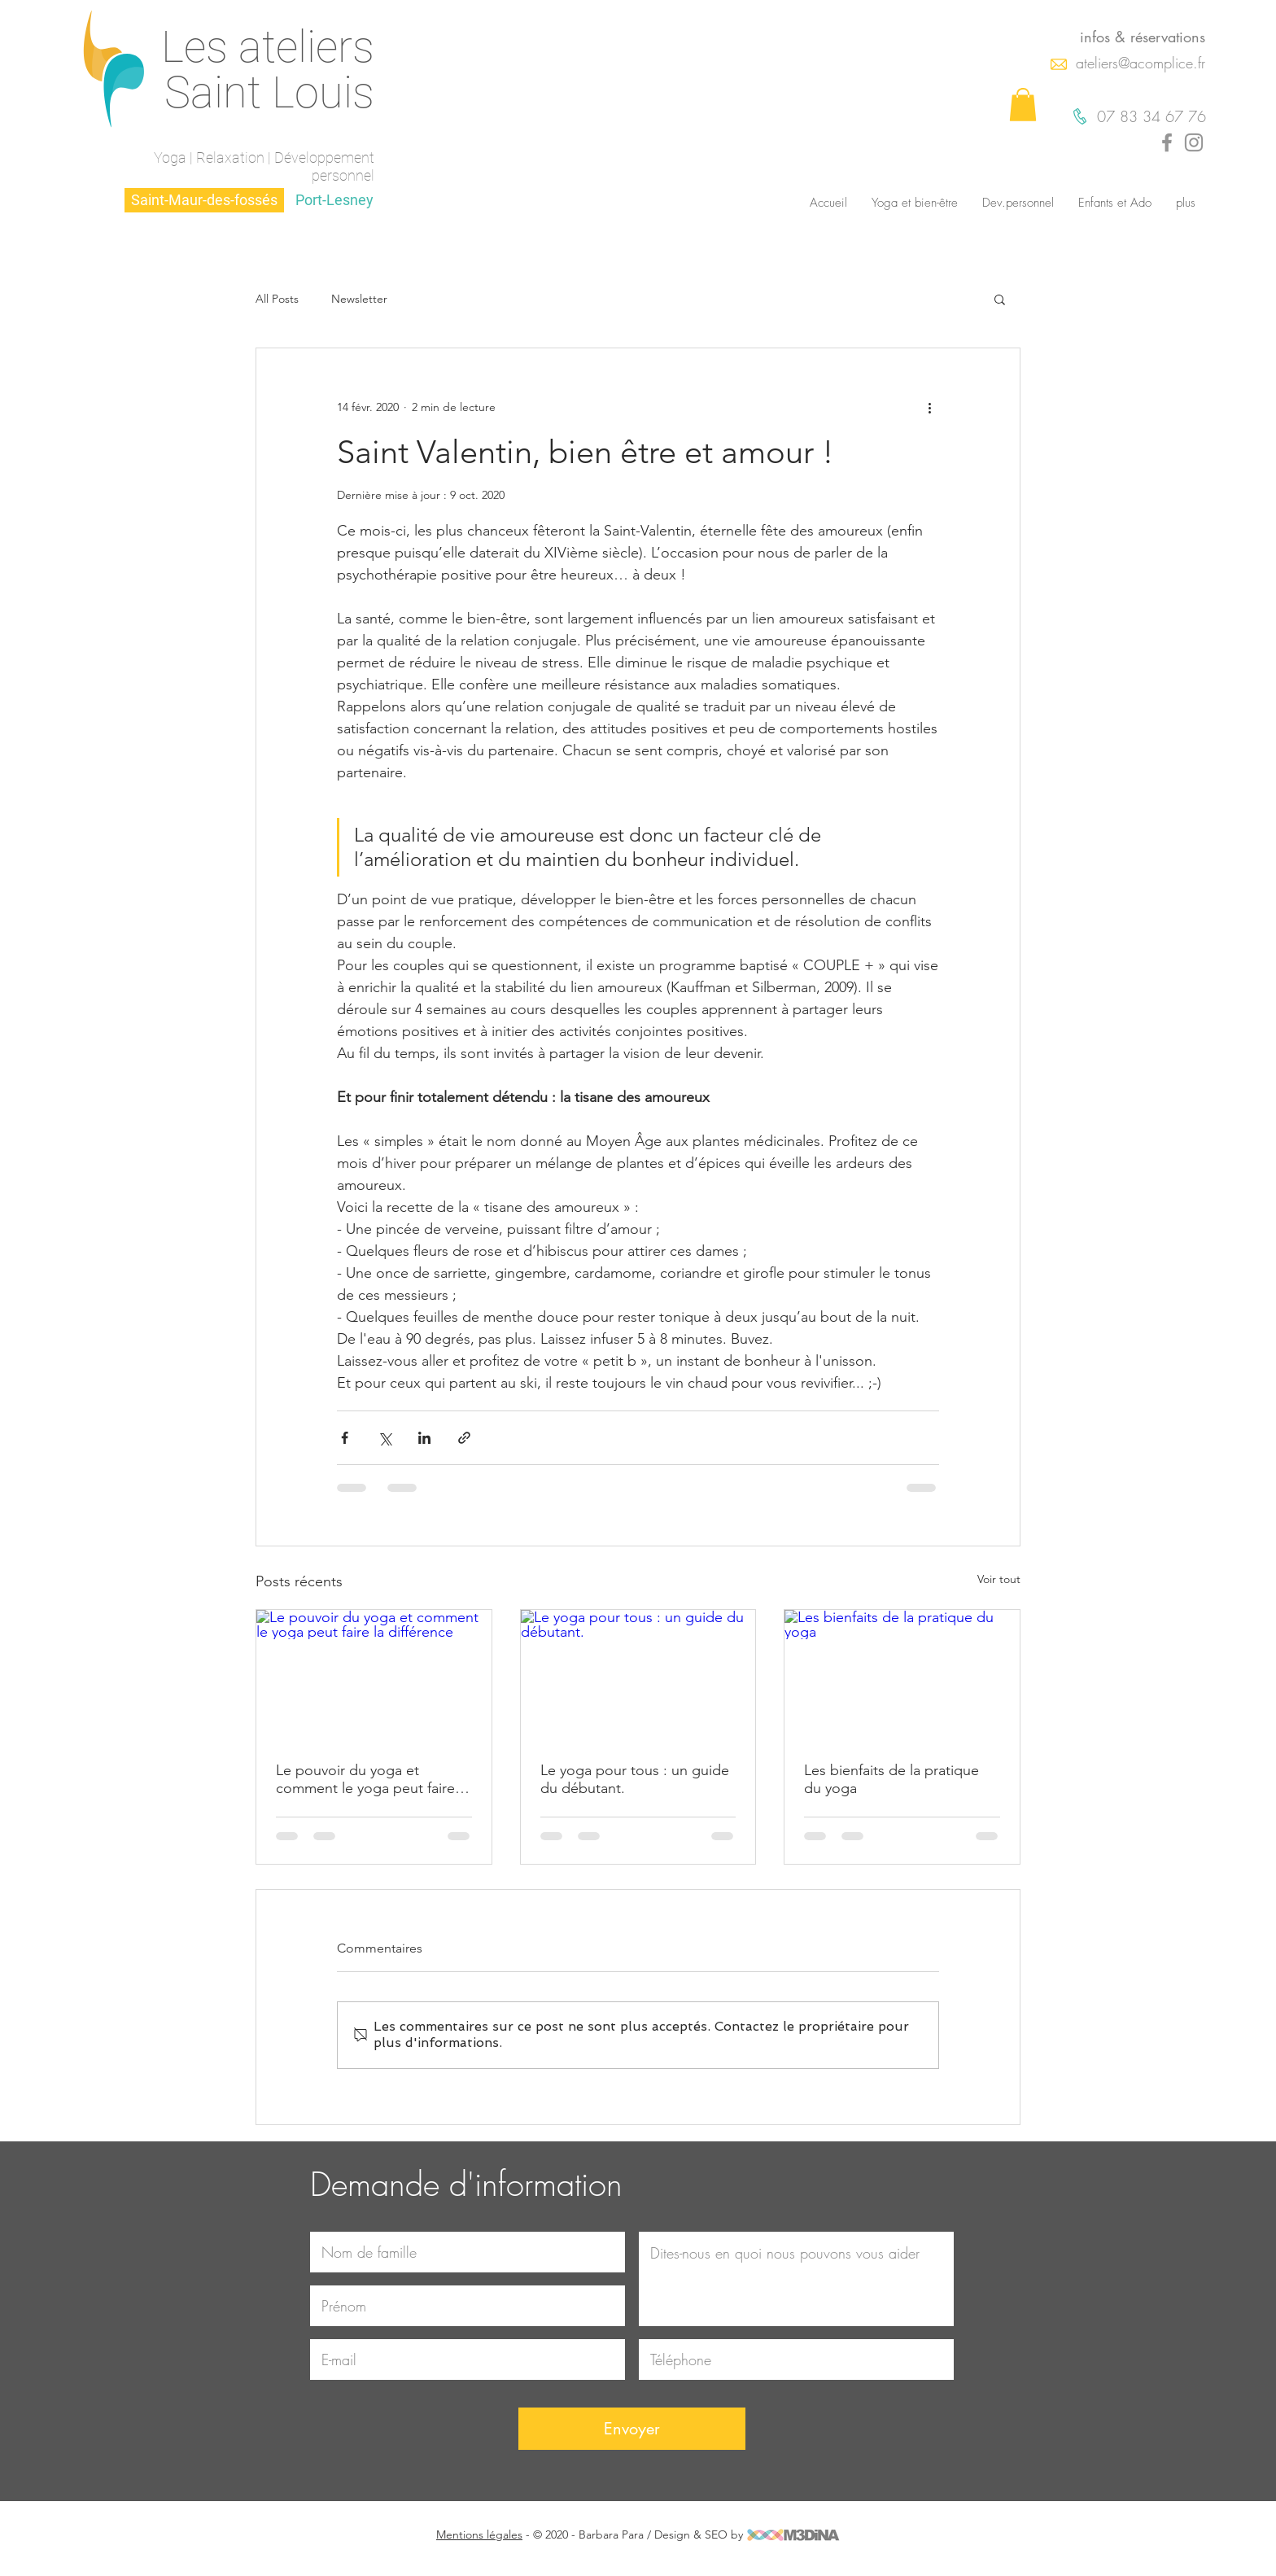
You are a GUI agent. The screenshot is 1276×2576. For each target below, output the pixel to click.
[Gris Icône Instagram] (1194, 142)
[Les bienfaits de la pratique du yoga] (902, 1676)
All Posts (277, 299)
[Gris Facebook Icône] (1167, 142)
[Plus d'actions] (929, 407)
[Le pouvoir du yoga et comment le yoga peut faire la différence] (374, 1676)
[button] (1023, 104)
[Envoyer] (631, 2429)
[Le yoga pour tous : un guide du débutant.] (638, 1676)
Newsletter (359, 299)
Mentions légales (479, 2534)
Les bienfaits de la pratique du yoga (891, 1779)
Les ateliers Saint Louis (267, 69)
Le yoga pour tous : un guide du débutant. (634, 1779)
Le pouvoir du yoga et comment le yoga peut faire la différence (373, 1779)
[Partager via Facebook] (344, 1437)
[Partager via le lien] (464, 1437)
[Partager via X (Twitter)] (384, 1437)
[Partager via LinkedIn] (424, 1437)
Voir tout (998, 1579)
